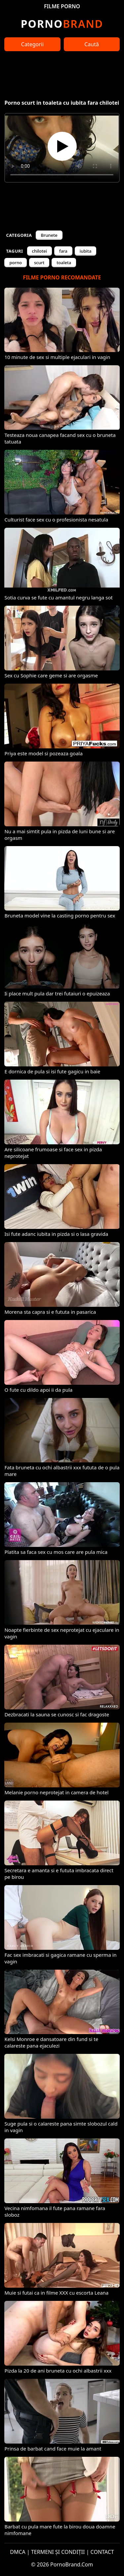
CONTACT (102, 2552)
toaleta (64, 263)
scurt (39, 263)
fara (63, 251)
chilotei (39, 251)
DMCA (17, 2552)
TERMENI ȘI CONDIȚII (58, 2552)
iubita (86, 251)
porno (15, 263)
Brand (62, 24)
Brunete (49, 235)
